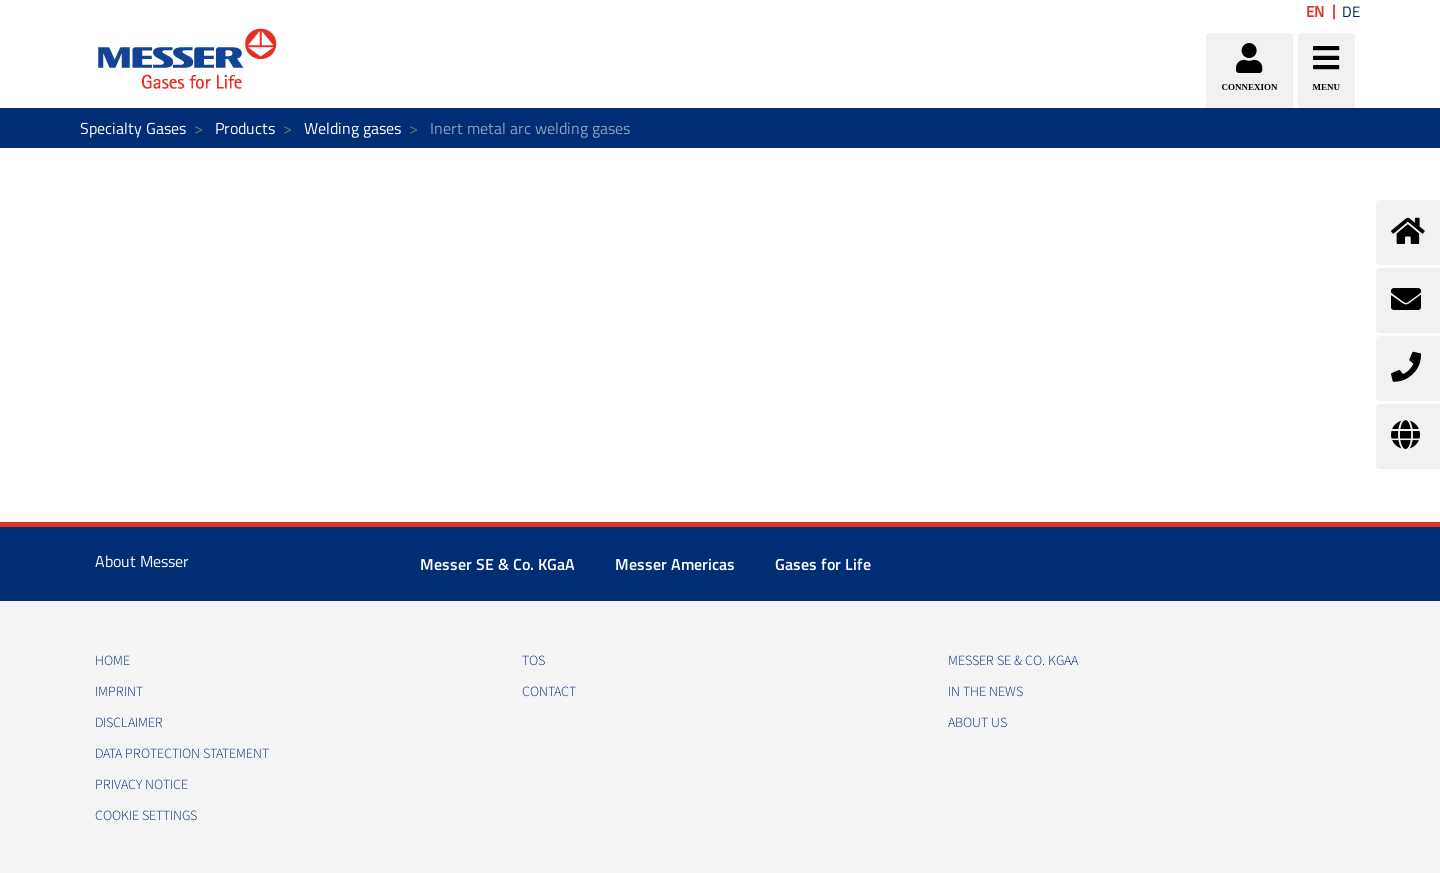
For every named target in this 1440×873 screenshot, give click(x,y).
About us (977, 723)
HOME (112, 661)
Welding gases (352, 128)
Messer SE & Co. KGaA (497, 564)
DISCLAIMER (129, 723)
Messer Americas (675, 564)
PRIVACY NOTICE (141, 785)
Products (245, 128)
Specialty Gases (133, 128)
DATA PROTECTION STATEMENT (182, 754)
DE (1351, 11)
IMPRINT (119, 692)
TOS (533, 661)
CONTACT (549, 692)
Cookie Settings (146, 816)
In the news (985, 692)
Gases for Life (823, 564)
